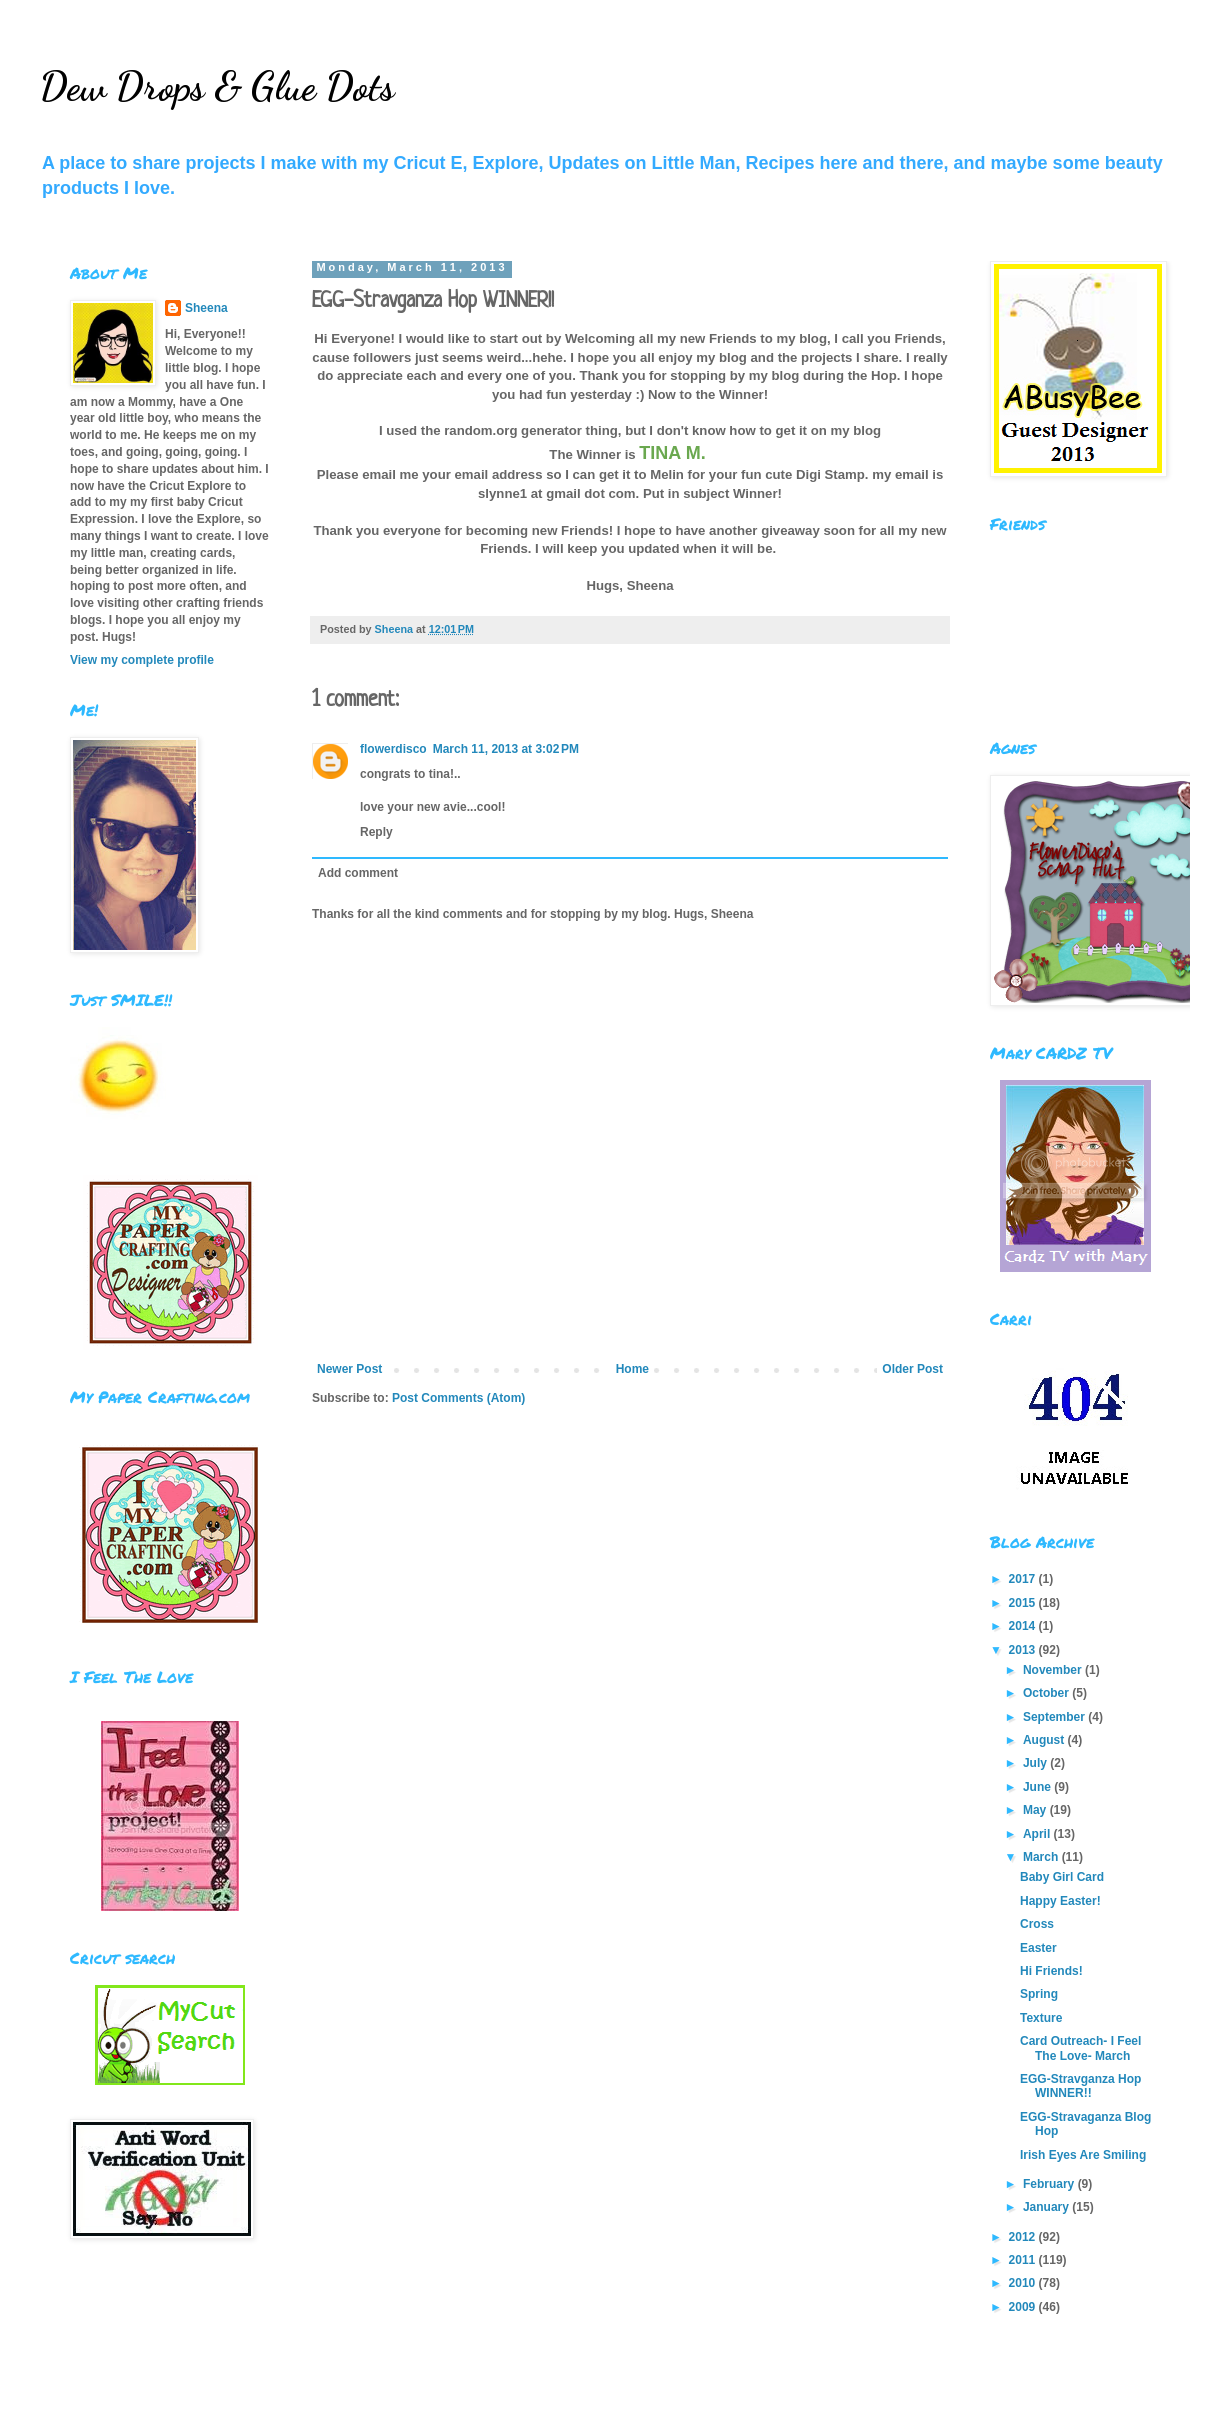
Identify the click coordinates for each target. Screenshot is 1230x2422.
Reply (376, 832)
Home (632, 1369)
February (1050, 2184)
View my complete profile (142, 660)
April (1038, 1834)
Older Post (912, 1369)
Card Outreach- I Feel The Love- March (1080, 2048)
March (1042, 1857)
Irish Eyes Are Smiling (1083, 2155)
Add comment (358, 873)
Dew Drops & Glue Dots (217, 86)
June (1038, 1787)
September (1055, 1717)
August (1045, 1740)
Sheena (206, 308)
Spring (1039, 1994)
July (1036, 1763)
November (1054, 1670)
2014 (1024, 1626)
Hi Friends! (1051, 1971)
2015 (1024, 1603)
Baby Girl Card (1062, 1877)
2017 (1024, 1579)
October (1047, 1693)
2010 (1024, 2283)
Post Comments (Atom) (458, 1398)
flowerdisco (393, 749)
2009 (1024, 2307)
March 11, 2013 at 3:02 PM (506, 749)
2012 (1024, 2237)
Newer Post (349, 1369)
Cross (1037, 1924)
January (1047, 2207)
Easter (1038, 1948)
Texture (1041, 2018)
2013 (1024, 1650)
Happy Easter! (1060, 1901)
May (1036, 1810)
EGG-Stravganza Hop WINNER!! (1080, 2086)
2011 (1024, 2260)
